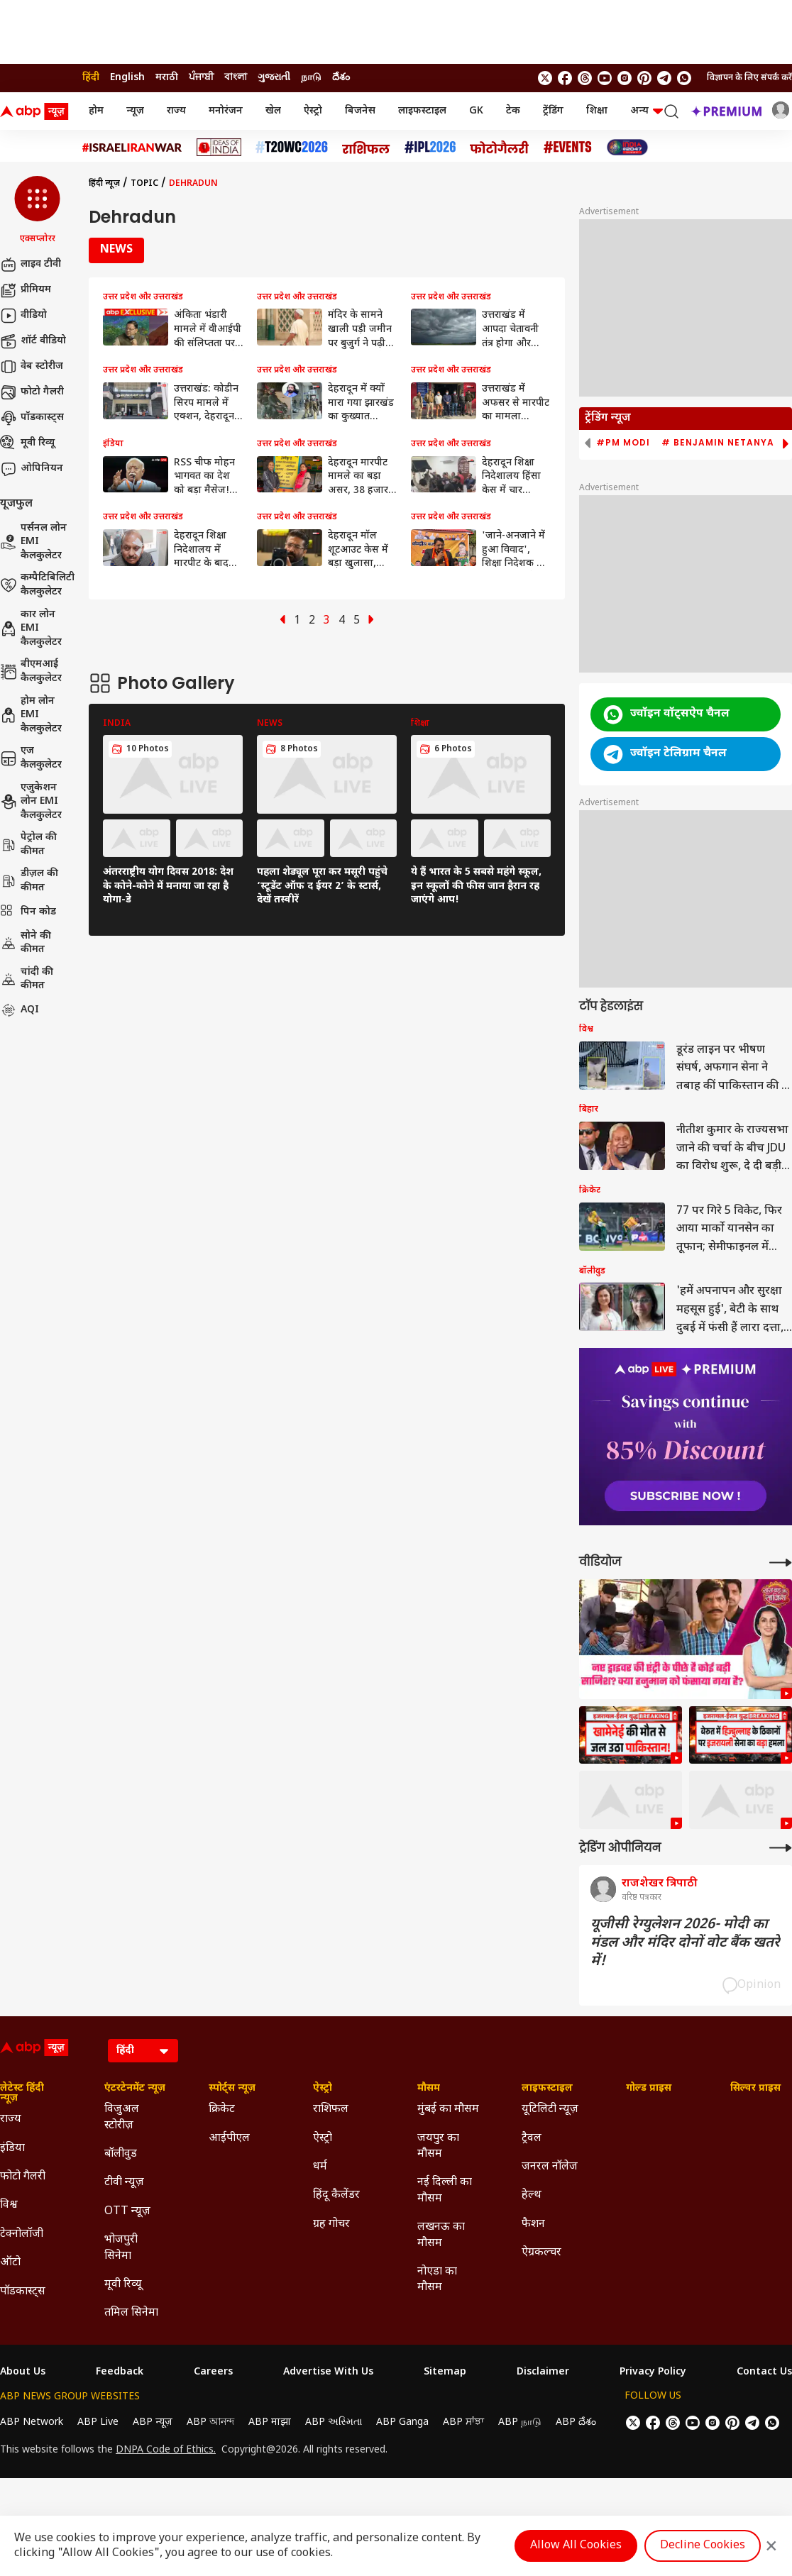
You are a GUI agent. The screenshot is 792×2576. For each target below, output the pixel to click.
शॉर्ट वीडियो (33, 341)
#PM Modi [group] (623, 442)
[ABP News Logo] (37, 111)
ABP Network (31, 2422)
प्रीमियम (25, 290)
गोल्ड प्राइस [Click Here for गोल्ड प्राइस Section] (648, 2089)
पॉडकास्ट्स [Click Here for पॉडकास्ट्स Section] (22, 2291)
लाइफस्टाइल (422, 111)
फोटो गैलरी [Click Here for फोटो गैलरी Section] (22, 2176)
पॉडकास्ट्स (32, 417)
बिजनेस (360, 111)
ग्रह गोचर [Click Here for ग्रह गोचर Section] (331, 2224)
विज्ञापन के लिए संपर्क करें (749, 78)
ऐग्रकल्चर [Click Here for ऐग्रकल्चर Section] (541, 2252)
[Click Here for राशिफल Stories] (366, 147)
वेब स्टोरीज (31, 366)
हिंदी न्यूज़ (104, 183)
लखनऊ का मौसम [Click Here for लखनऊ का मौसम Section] (441, 2235)
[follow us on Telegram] (664, 78)
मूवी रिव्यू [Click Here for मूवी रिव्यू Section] (122, 2284)
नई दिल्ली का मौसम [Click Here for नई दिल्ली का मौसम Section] (444, 2190)
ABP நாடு (519, 2422)
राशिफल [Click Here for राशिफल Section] (330, 2109)
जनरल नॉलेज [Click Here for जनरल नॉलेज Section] (550, 2167)
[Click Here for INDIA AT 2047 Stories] (627, 147)
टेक (513, 111)
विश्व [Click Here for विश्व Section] (9, 2205)
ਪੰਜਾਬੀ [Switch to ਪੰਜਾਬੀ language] (201, 77)
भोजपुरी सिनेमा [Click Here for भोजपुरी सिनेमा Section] (121, 2248)
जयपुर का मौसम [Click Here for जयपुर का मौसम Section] (438, 2146)
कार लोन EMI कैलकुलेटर (31, 628)
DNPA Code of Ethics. (166, 2450)
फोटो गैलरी (32, 392)
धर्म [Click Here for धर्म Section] (320, 2167)
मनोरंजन (226, 111)
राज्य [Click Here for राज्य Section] (10, 2119)
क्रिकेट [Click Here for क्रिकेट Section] (222, 2109)
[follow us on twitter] (545, 78)
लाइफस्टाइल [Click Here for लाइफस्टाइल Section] (547, 2089)
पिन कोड (28, 912)
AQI (19, 1010)
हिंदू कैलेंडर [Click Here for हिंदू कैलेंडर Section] (336, 2195)
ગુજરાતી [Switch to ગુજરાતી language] (274, 77)
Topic (144, 183)
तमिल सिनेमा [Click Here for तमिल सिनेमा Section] (131, 2313)
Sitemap (445, 2372)
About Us (22, 2372)
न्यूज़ (135, 111)
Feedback (119, 2372)
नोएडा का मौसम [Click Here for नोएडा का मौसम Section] (437, 2280)
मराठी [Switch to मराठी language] (166, 77)
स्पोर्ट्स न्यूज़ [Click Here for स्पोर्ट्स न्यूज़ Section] (232, 2089)
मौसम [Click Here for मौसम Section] (428, 2089)
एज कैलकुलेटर (31, 758)
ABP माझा (269, 2422)
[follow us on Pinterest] (644, 78)
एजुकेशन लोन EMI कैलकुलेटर (31, 801)
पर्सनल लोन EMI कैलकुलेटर (33, 542)
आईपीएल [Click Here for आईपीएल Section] (229, 2138)
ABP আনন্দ (210, 2422)
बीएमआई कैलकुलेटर (31, 671)
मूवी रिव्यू (27, 443)
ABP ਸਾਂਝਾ (463, 2422)
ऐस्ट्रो (313, 111)
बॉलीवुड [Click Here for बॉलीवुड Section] (120, 2154)
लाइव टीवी (30, 264)
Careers (213, 2372)
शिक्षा (596, 111)
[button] (37, 210)
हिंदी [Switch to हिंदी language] (90, 77)
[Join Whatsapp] (684, 78)
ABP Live (98, 2422)
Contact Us (764, 2372)
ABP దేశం (576, 2422)
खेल (273, 111)
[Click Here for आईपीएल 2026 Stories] (430, 147)
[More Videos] (780, 1562)
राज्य (176, 111)
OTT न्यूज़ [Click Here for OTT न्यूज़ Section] (127, 2211)
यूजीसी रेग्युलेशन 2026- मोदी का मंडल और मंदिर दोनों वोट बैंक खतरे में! (685, 1943)
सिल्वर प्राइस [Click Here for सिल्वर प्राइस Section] (755, 2089)
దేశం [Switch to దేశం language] (341, 77)
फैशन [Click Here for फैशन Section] (533, 2224)
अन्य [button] (646, 111)
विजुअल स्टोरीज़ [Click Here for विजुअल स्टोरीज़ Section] (121, 2117)
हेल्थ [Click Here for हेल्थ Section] (531, 2195)
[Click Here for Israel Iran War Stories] (132, 147)
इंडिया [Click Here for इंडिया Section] (12, 2148)
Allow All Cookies (576, 2545)
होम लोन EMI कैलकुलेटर (31, 715)
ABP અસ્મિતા (333, 2422)
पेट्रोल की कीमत (28, 844)
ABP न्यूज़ (152, 2422)
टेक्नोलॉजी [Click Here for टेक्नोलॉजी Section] (21, 2234)
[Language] (143, 2050)
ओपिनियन (31, 468)
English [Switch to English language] (127, 77)
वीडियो (23, 315)
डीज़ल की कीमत (29, 881)
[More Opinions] (780, 1847)
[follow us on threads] (584, 78)
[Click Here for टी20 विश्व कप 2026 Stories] (291, 147)
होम (96, 111)
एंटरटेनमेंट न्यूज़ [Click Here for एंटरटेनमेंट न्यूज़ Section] (134, 2089)
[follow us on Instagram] (624, 78)
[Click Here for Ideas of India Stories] (219, 147)
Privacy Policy (653, 2372)
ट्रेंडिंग (553, 111)
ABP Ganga (402, 2422)
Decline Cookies (702, 2545)
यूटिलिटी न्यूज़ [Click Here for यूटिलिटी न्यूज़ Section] (550, 2109)
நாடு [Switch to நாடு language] (311, 77)
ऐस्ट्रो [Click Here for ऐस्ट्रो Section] (322, 2089)
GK (476, 111)
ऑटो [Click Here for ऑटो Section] (10, 2262)
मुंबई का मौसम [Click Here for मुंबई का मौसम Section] (448, 2109)
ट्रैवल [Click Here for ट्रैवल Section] (531, 2138)
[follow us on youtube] (604, 78)
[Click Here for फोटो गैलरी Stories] (499, 147)
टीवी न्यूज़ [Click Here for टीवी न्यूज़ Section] (124, 2182)
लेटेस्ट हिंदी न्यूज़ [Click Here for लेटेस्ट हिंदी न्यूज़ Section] (22, 2094)
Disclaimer (543, 2372)
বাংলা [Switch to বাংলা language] (235, 77)
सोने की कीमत (25, 943)
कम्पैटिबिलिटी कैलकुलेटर (37, 585)
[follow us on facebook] (564, 78)
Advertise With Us (328, 2372)
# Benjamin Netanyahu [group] (724, 442)
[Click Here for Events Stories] (568, 147)
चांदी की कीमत (26, 979)
